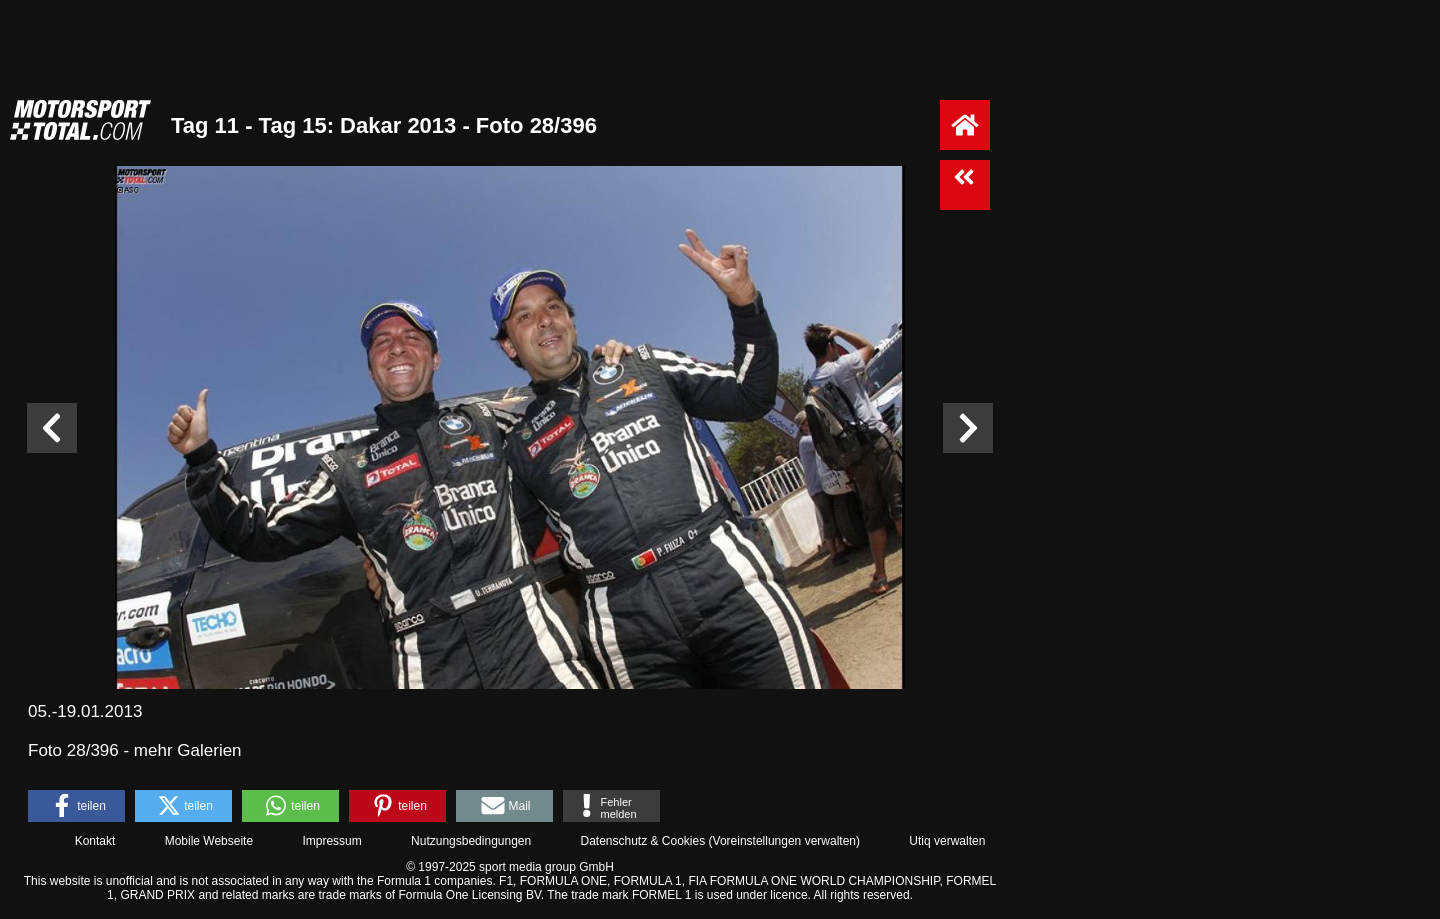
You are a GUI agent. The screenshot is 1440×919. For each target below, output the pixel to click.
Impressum (331, 841)
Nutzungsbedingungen (471, 841)
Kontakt (95, 841)
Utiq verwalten (947, 841)
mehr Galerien (188, 750)
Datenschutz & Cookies (642, 841)
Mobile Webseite (209, 841)
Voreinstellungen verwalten (784, 841)
